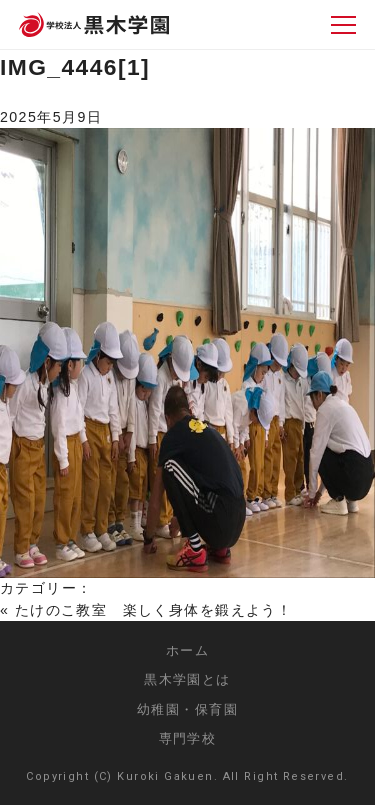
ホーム (187, 650)
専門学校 (188, 738)
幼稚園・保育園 (187, 709)
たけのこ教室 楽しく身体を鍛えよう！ (154, 610)
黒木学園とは (187, 679)
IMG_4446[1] (75, 67)
